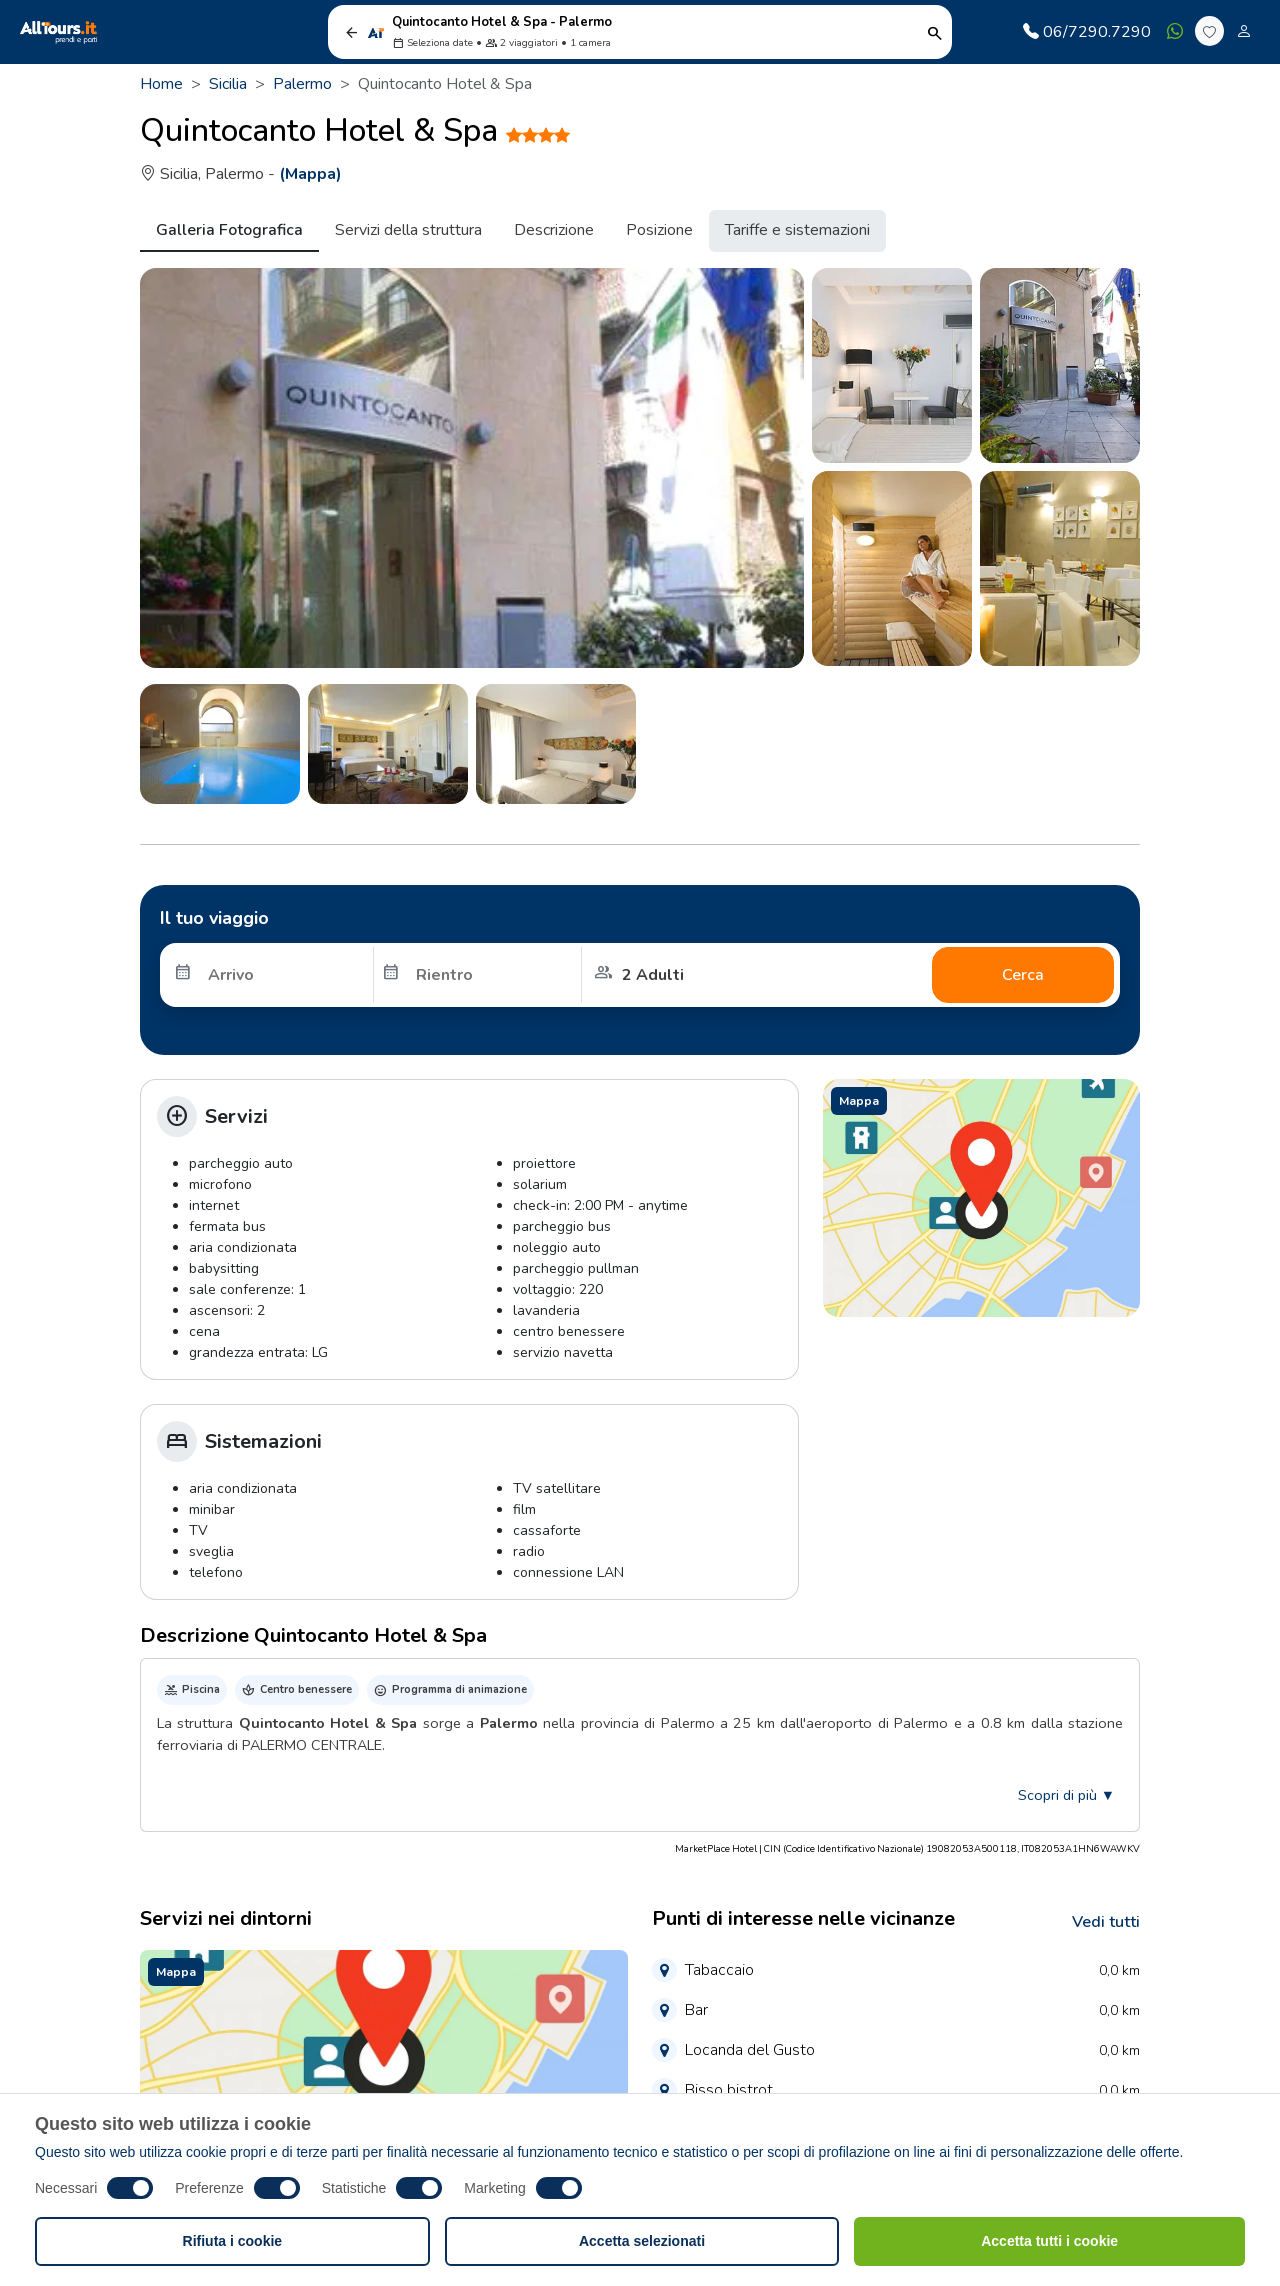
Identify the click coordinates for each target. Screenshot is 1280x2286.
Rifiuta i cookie (233, 2241)
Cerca (1023, 975)
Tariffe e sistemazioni (797, 230)
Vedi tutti (1106, 1922)
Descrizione (554, 230)
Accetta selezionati (642, 2241)
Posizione (659, 230)
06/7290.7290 (1087, 32)
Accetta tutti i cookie (1049, 2241)
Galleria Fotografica (229, 230)
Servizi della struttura (408, 230)
